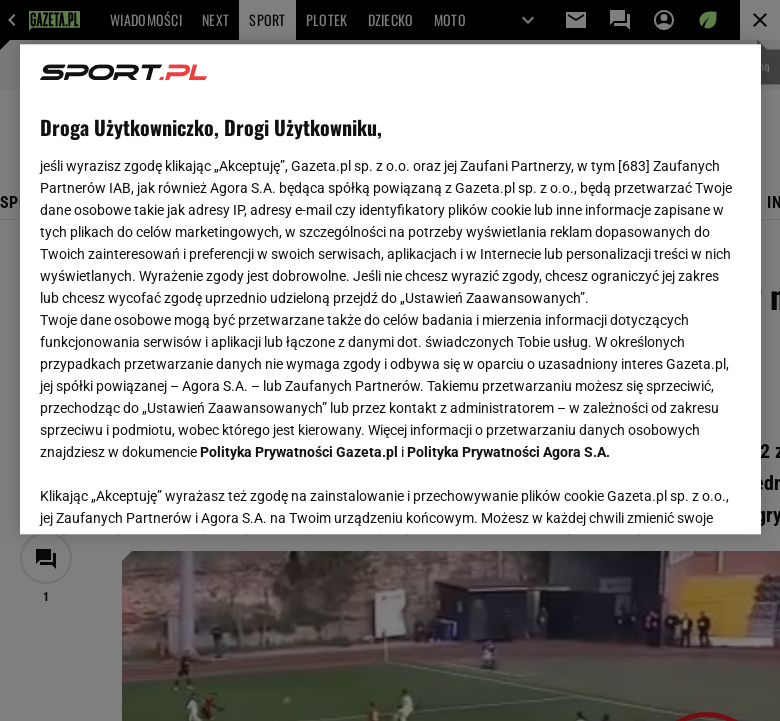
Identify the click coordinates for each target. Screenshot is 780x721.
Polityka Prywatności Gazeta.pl (299, 452)
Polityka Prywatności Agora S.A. (508, 452)
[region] (390, 289)
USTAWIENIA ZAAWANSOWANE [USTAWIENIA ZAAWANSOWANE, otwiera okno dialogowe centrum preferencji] (170, 494)
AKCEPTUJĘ (672, 495)
